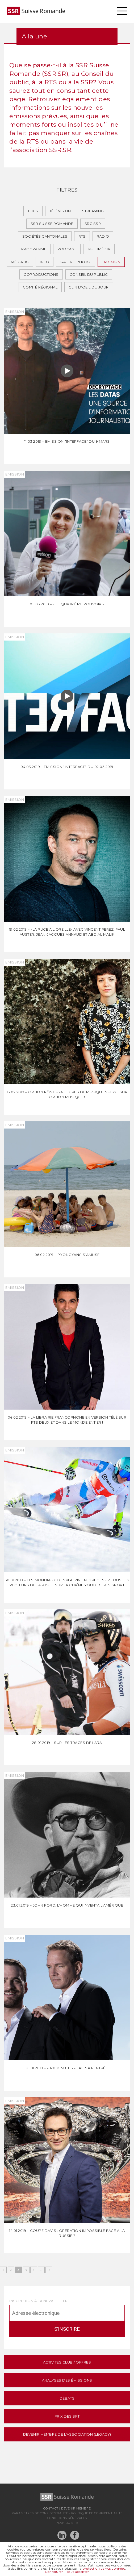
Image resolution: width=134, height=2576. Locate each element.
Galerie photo (75, 262)
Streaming (93, 211)
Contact (50, 2508)
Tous (33, 211)
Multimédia (98, 249)
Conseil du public (89, 274)
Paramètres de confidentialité (40, 2513)
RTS (82, 236)
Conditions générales (67, 2518)
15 (48, 2270)
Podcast (66, 249)
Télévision (60, 211)
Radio (103, 236)
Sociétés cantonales (45, 236)
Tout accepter (78, 2572)
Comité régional (40, 287)
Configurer (54, 2572)
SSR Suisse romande (52, 223)
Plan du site (67, 2523)
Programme (34, 249)
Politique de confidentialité (97, 2513)
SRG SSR (93, 223)
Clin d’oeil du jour (89, 287)
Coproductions (41, 274)
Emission (111, 262)
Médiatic (20, 262)
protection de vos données (103, 2568)
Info (44, 262)
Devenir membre (76, 2508)
